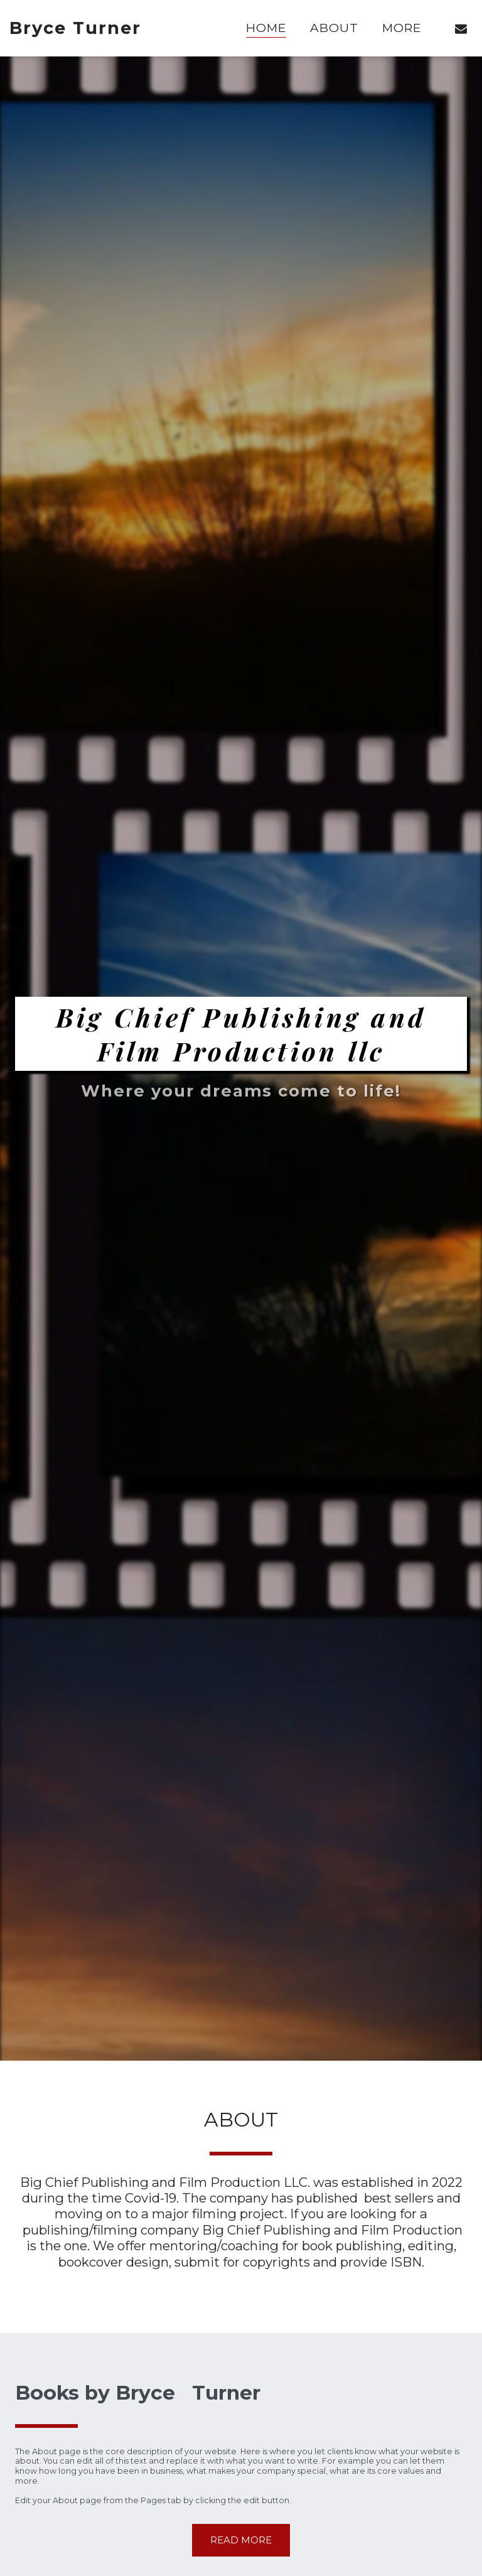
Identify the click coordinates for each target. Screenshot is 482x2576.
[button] (461, 28)
